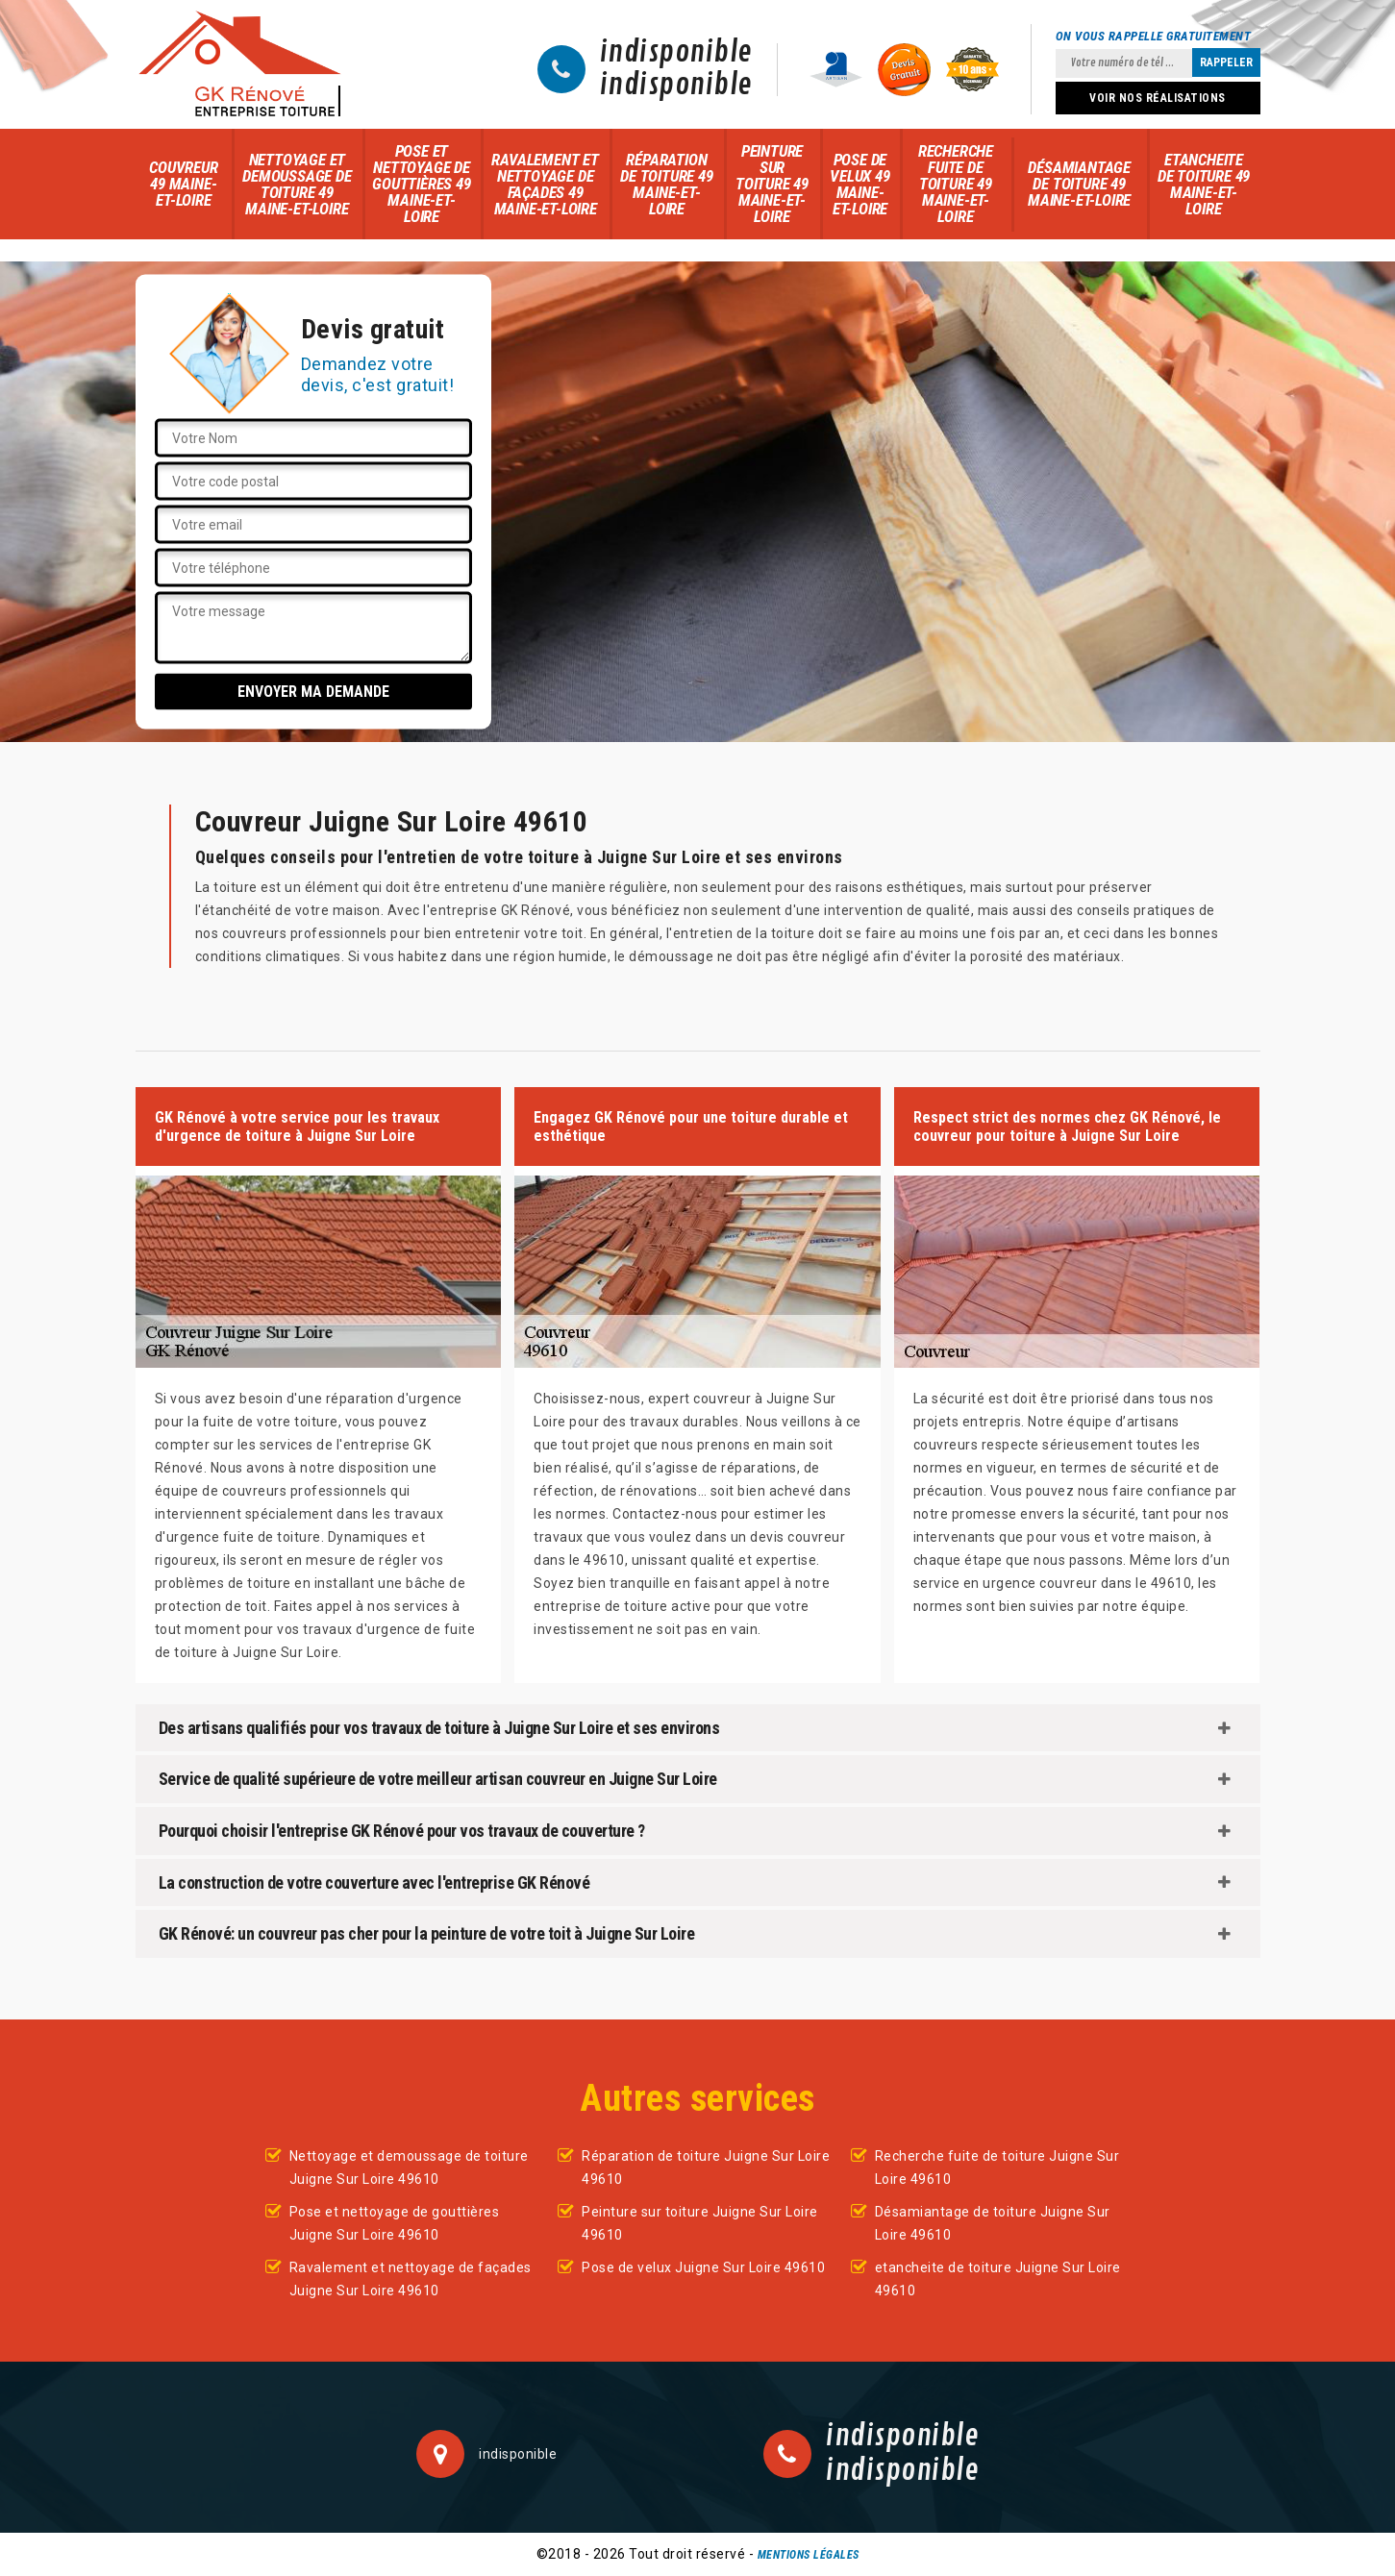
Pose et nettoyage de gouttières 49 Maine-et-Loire (421, 183)
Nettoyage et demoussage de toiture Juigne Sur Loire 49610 (409, 2167)
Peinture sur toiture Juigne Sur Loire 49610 (700, 2223)
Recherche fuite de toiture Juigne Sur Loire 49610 (997, 2167)
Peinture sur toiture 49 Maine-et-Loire (772, 183)
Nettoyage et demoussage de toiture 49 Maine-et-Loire (296, 184)
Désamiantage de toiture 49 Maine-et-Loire (1079, 184)
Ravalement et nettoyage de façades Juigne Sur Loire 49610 (410, 2279)
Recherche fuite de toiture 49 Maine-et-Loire (955, 183)
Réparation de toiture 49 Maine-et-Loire (666, 184)
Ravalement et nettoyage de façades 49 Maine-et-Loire (544, 184)
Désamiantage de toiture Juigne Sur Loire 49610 (992, 2223)
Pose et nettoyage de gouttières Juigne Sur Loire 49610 (394, 2223)
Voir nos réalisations (1157, 98)
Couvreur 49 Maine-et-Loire (183, 184)
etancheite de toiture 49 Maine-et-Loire (1204, 184)
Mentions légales (808, 2555)
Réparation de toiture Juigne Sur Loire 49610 (706, 2167)
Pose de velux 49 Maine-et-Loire (859, 184)
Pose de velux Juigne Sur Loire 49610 (703, 2267)
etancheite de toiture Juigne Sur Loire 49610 (998, 2279)
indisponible (676, 52)
